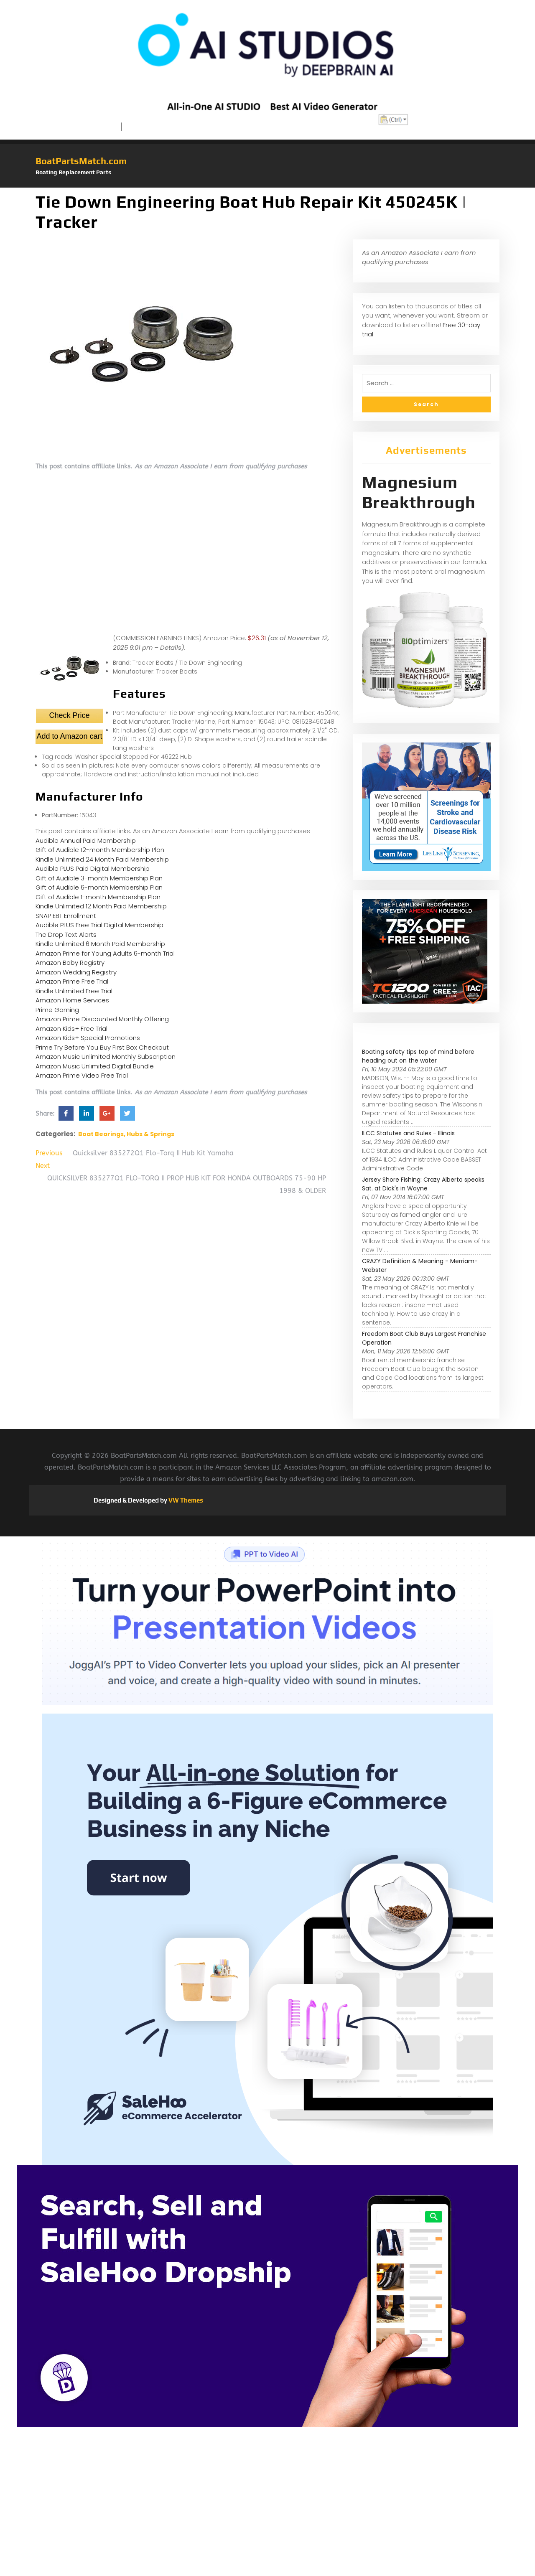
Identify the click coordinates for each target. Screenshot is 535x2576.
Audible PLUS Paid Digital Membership (93, 868)
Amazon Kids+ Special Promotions (88, 1037)
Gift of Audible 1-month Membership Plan (98, 897)
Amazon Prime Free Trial (72, 981)
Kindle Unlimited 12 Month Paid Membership (101, 906)
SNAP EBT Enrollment (66, 915)
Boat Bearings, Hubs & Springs (126, 1134)
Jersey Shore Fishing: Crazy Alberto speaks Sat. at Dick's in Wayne (423, 1184)
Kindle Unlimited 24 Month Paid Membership (102, 859)
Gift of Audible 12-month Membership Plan (100, 849)
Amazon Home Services (72, 1000)
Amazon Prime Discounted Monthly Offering (102, 1019)
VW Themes (185, 1500)
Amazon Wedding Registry (76, 972)
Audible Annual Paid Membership (86, 840)
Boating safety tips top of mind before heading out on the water (418, 1056)
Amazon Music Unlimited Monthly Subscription (106, 1056)
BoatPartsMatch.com (81, 160)
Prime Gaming (57, 1009)
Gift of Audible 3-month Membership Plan (99, 878)
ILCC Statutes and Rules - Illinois (408, 1133)
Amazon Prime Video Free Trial (82, 1075)
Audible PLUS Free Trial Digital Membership (99, 925)
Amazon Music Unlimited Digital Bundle (95, 1066)
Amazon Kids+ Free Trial (71, 1028)
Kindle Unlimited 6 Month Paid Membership (100, 943)
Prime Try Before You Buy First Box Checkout (102, 1047)
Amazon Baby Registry (70, 962)
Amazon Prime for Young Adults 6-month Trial (105, 953)
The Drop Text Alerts (66, 934)
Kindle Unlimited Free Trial (74, 991)
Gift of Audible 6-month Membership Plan (99, 887)
